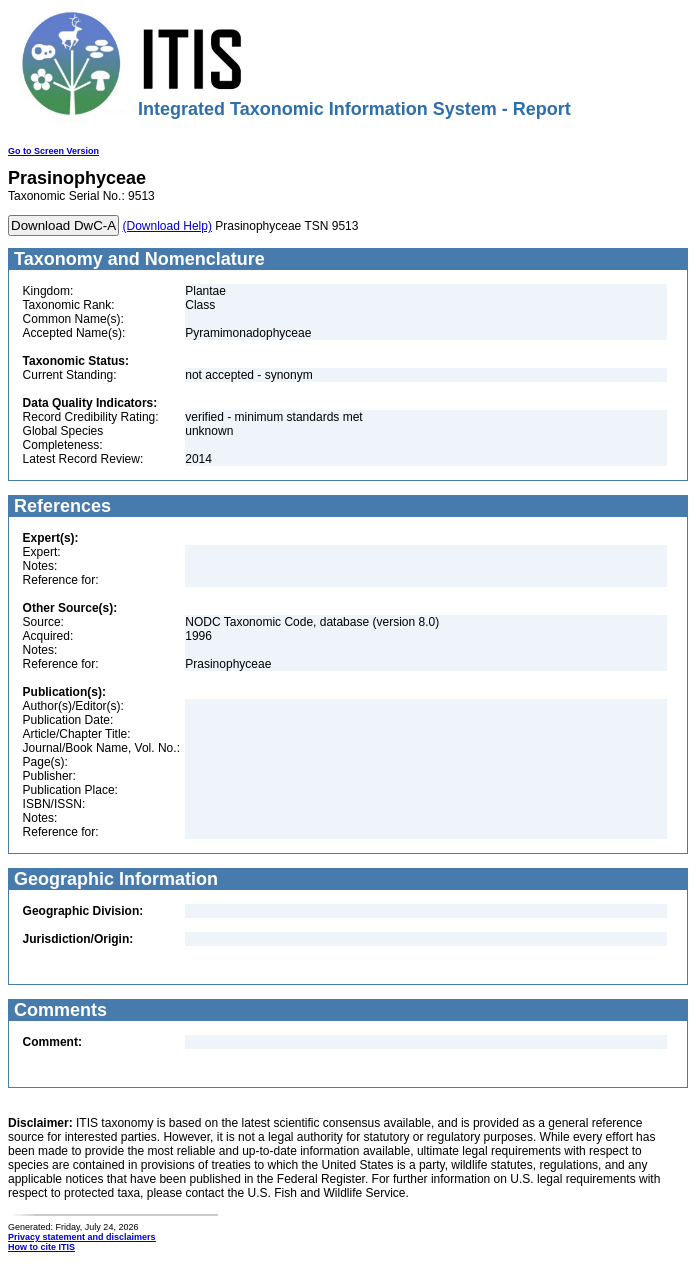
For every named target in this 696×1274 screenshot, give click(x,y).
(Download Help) (167, 226)
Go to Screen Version (53, 151)
